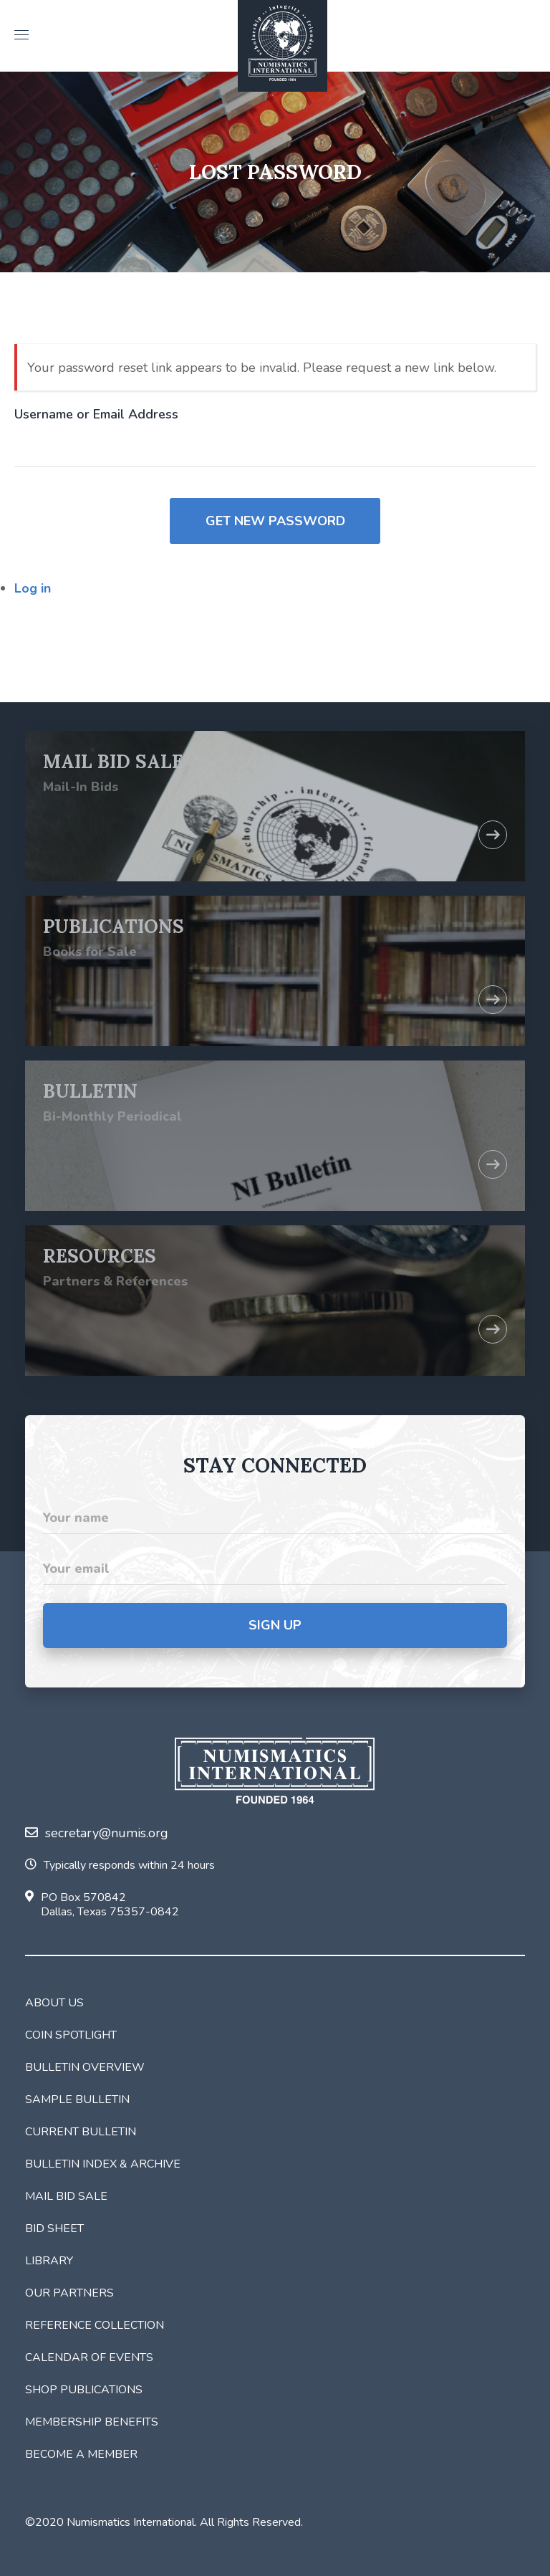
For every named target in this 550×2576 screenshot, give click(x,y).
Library (49, 2261)
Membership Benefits (91, 2422)
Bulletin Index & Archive (102, 2164)
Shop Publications (84, 2390)
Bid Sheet (54, 2228)
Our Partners (69, 2293)
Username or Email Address (96, 414)
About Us (54, 2003)
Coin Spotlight (71, 2035)
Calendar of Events (89, 2357)
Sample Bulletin (77, 2099)
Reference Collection (94, 2325)
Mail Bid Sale (66, 2196)
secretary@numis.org (96, 1833)
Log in (32, 588)
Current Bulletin (80, 2132)
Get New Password (275, 521)
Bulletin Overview (85, 2067)
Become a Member (81, 2454)
